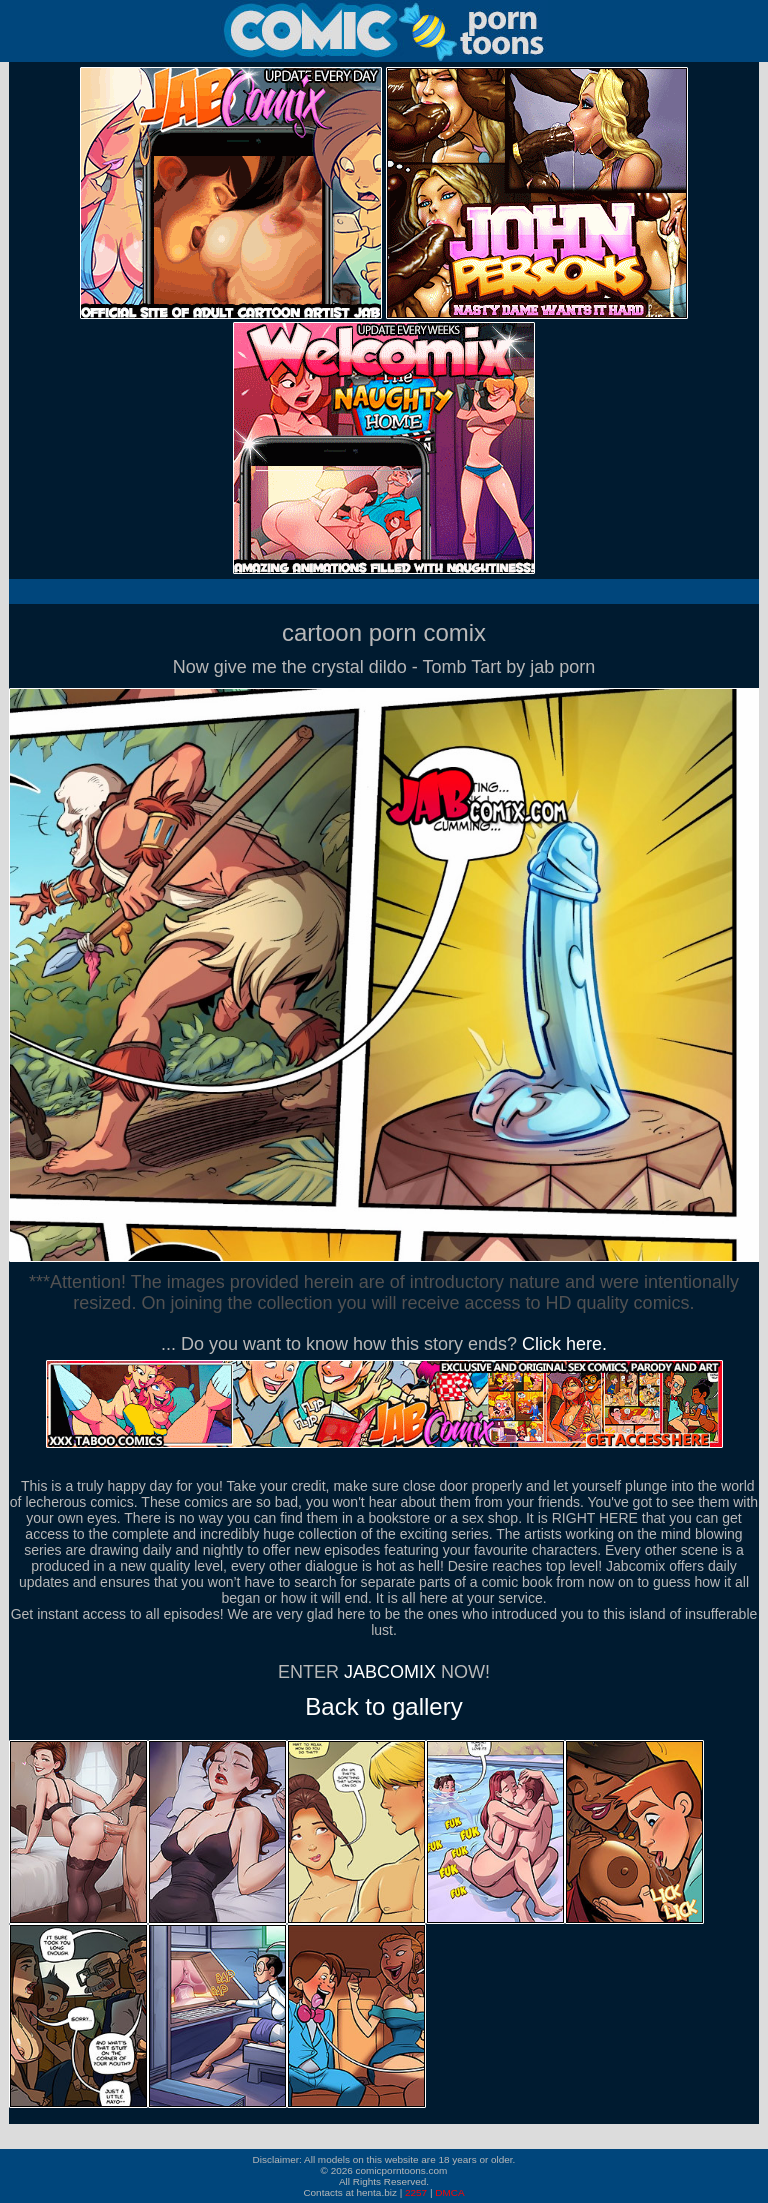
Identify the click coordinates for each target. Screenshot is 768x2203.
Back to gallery (383, 1706)
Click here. (564, 1344)
